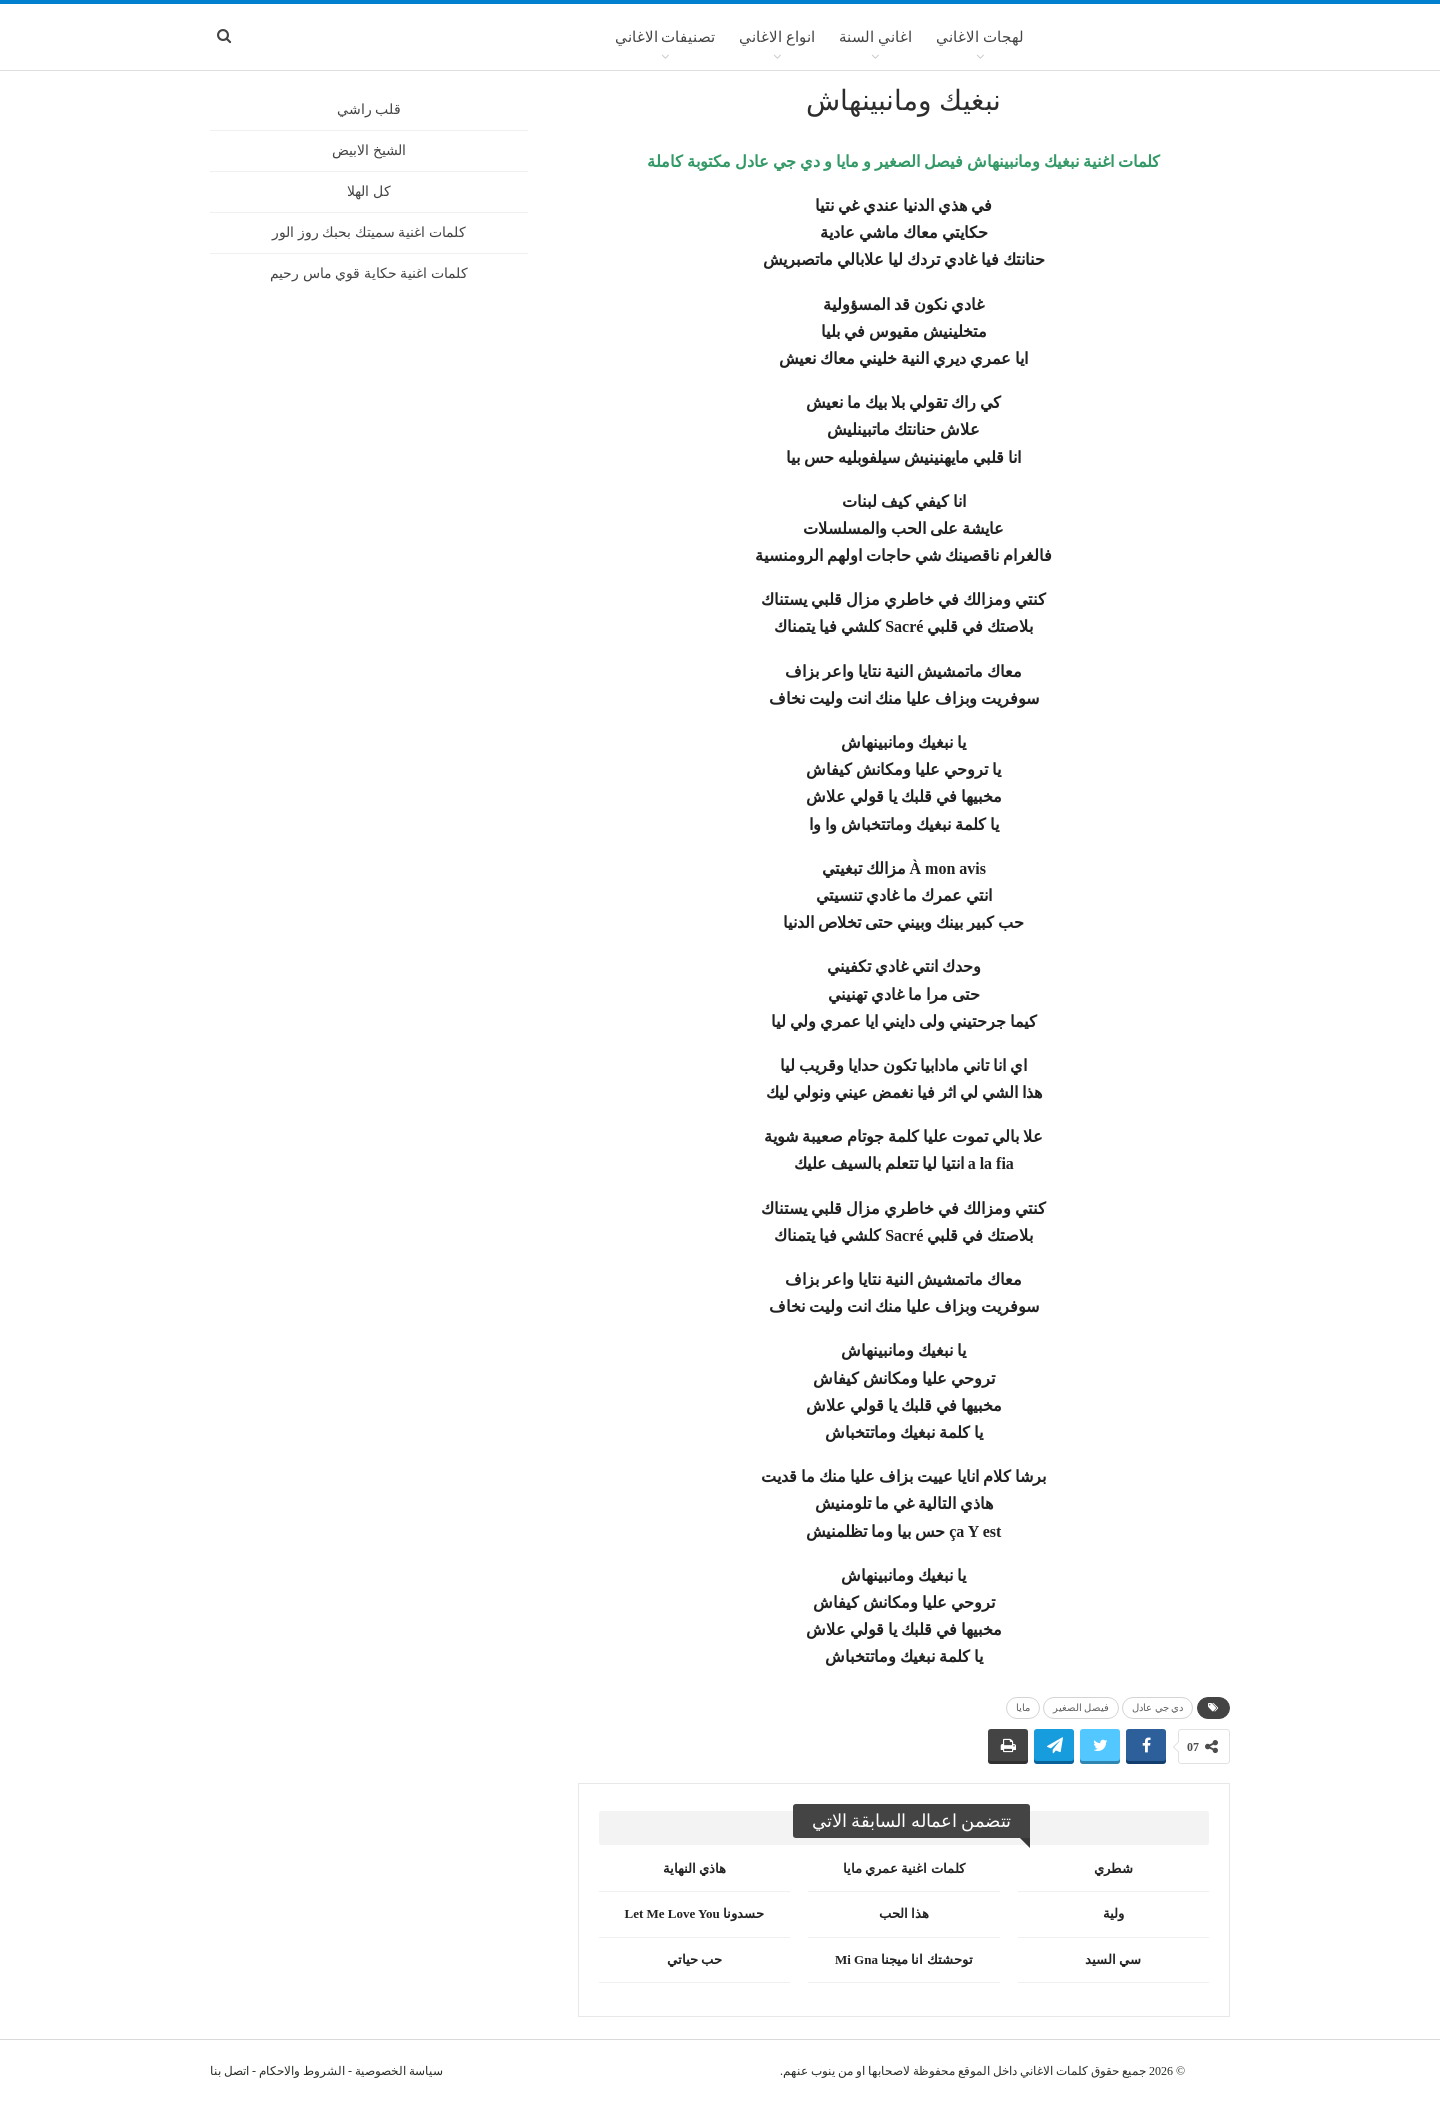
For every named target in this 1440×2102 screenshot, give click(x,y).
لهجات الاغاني (980, 37)
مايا (1023, 1707)
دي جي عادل (1157, 1707)
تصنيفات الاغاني (665, 37)
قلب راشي (369, 109)
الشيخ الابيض (369, 150)
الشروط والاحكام (302, 2071)
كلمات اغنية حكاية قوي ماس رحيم (369, 273)
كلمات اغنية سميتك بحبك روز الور (369, 232)
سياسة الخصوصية (399, 2071)
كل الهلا (369, 191)
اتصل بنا (229, 2071)
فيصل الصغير (1081, 1707)
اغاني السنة (875, 37)
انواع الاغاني (777, 37)
